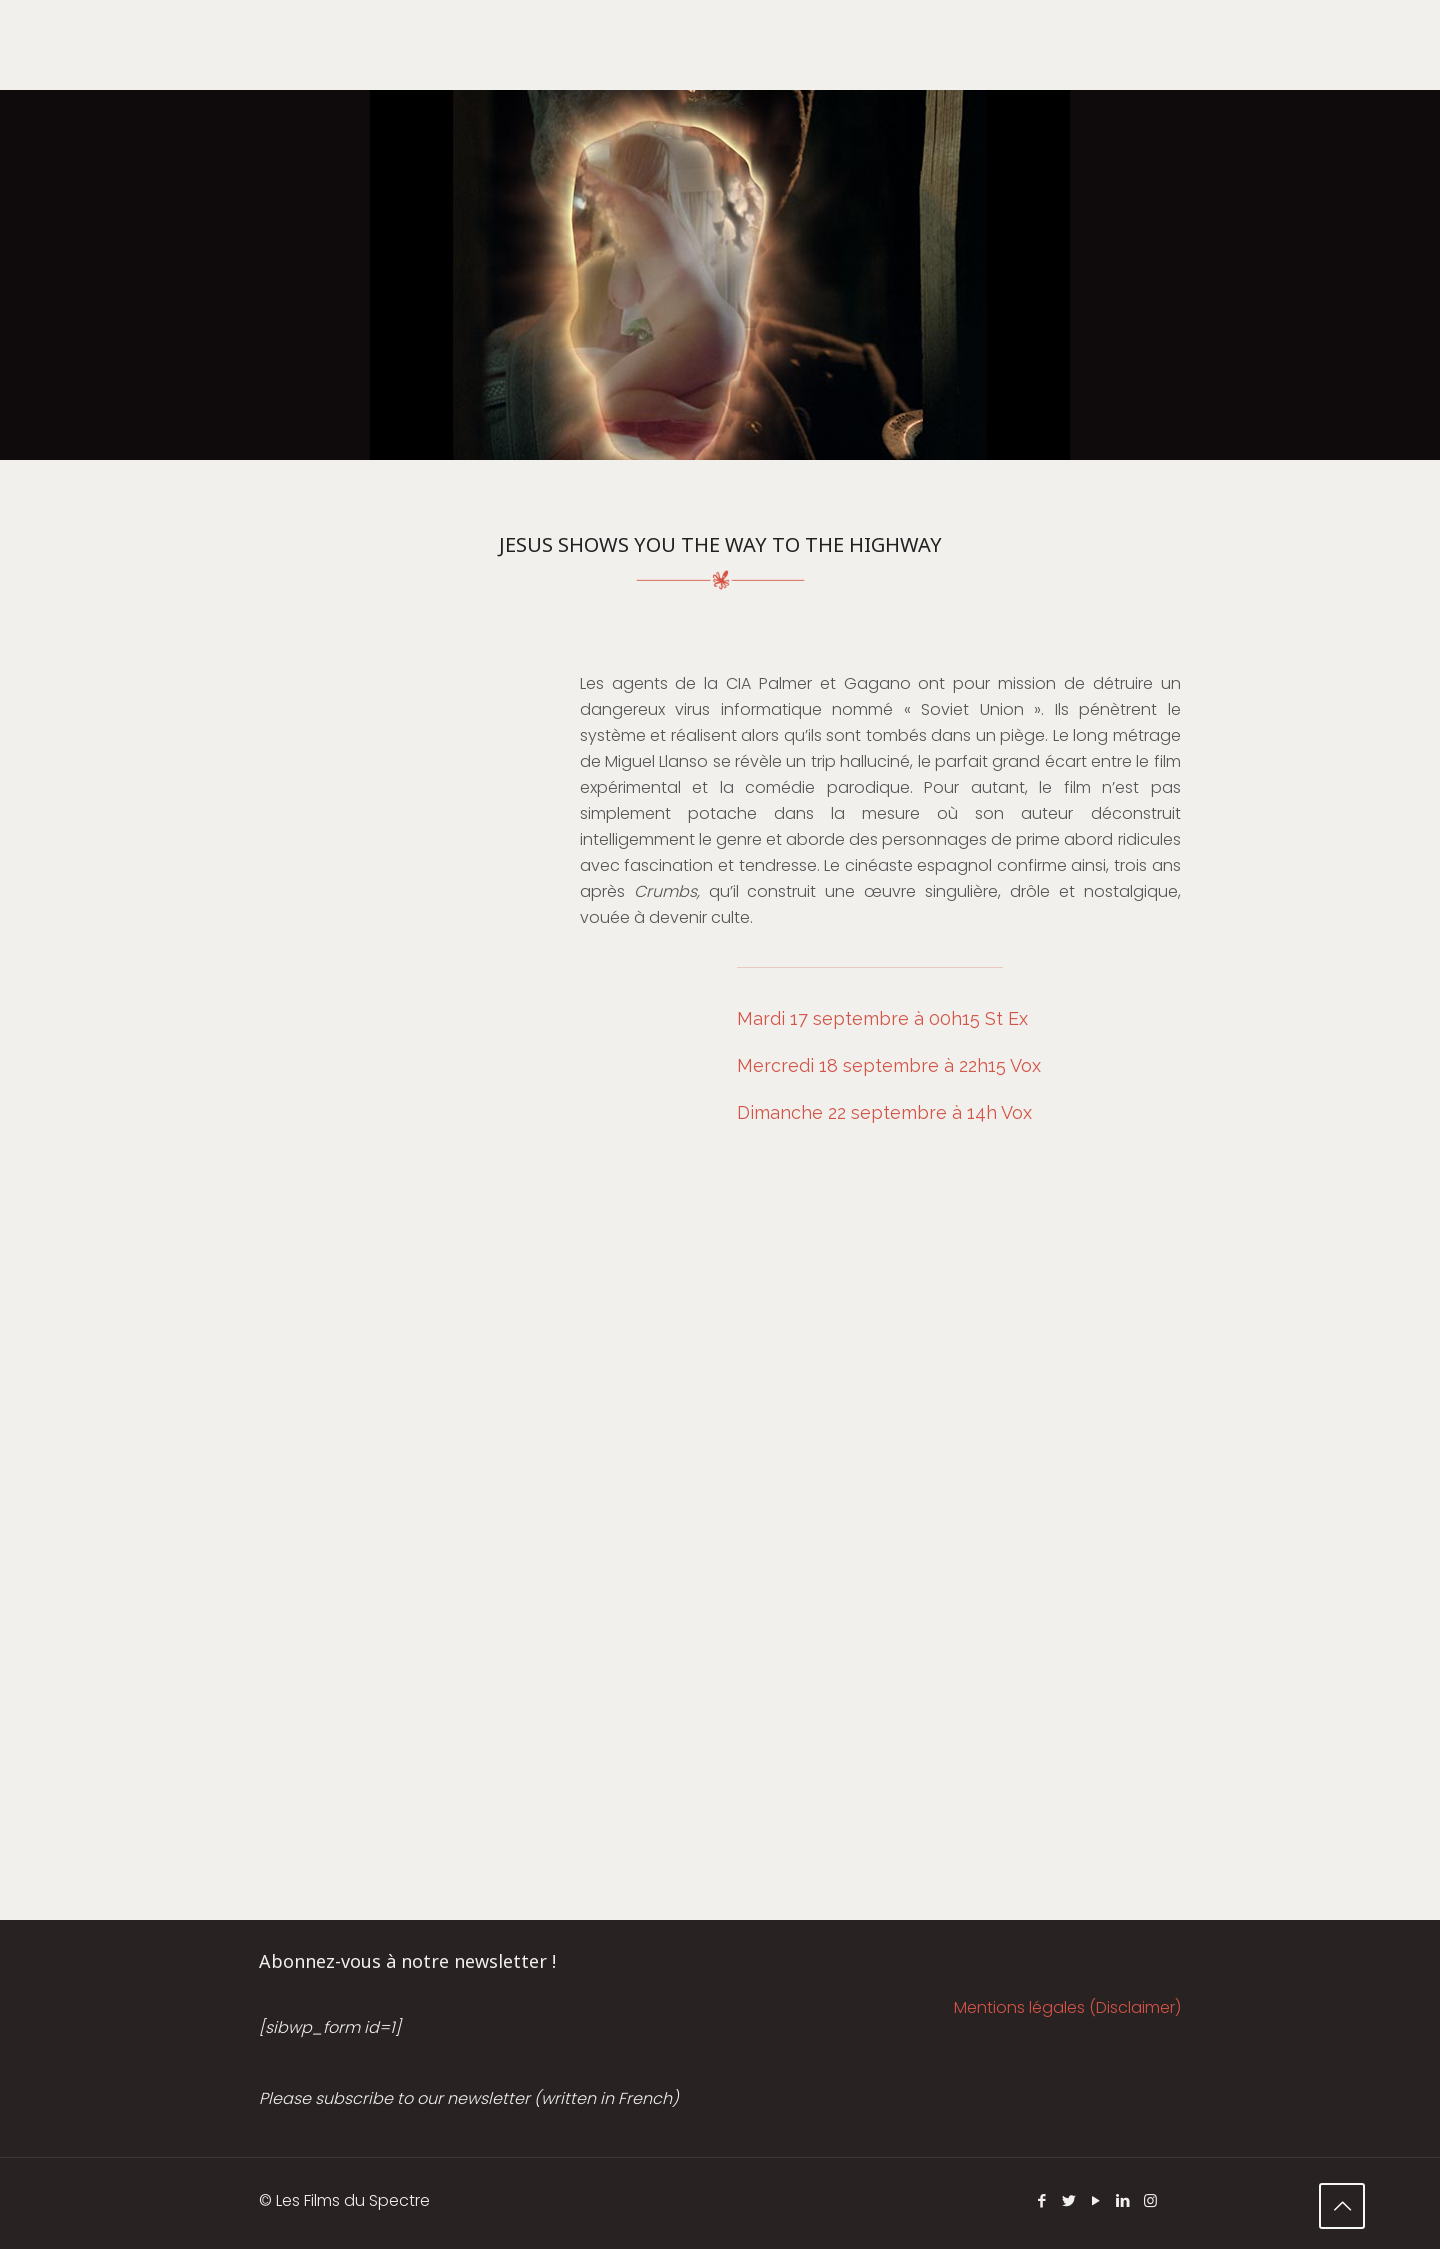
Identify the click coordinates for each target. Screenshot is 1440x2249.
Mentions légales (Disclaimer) (1067, 2007)
